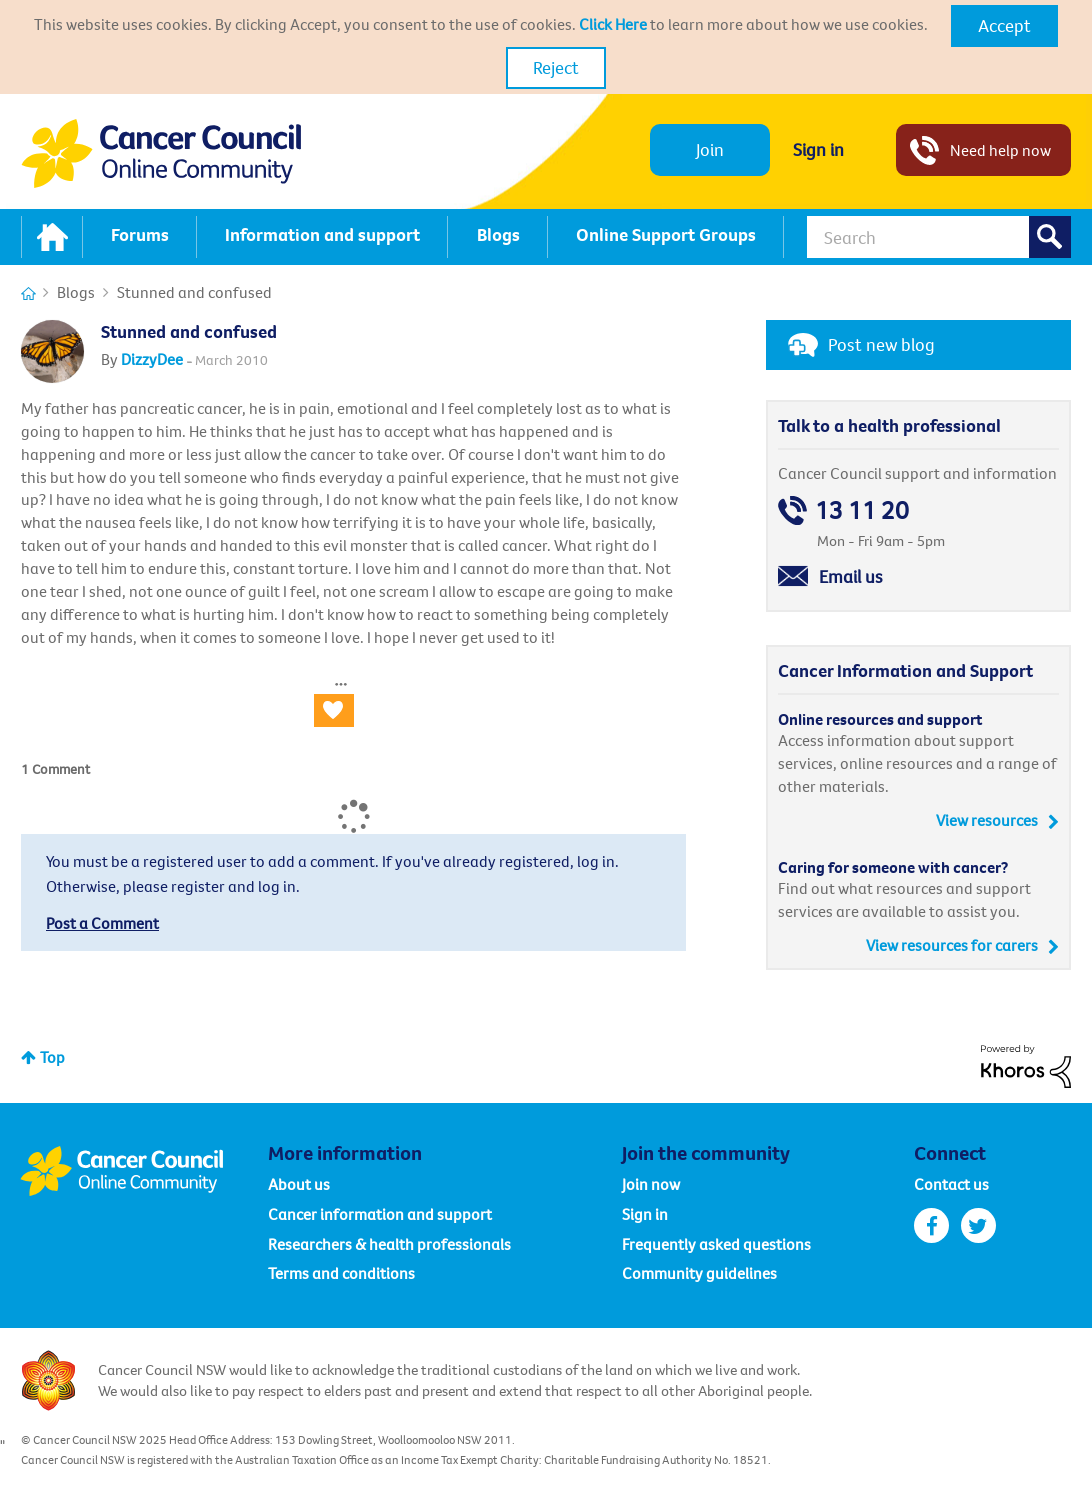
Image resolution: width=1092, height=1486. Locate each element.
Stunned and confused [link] (194, 292)
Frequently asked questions (716, 1244)
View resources (987, 820)
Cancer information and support (380, 1214)
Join (710, 149)
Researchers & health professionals (389, 1244)
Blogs (76, 292)
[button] (1004, 26)
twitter (978, 1225)
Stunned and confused (189, 331)
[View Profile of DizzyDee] (152, 359)
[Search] (939, 237)
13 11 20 (862, 510)
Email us (851, 576)
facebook (931, 1225)
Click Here (613, 24)
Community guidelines (699, 1273)
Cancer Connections (28, 293)
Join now (651, 1184)
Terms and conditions (341, 1273)
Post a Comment (102, 923)
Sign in (818, 149)
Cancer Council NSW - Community (161, 153)
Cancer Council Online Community (144, 1171)
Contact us (951, 1184)
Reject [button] (556, 67)
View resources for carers (952, 945)
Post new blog (881, 344)
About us (299, 1184)
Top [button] (52, 1057)
